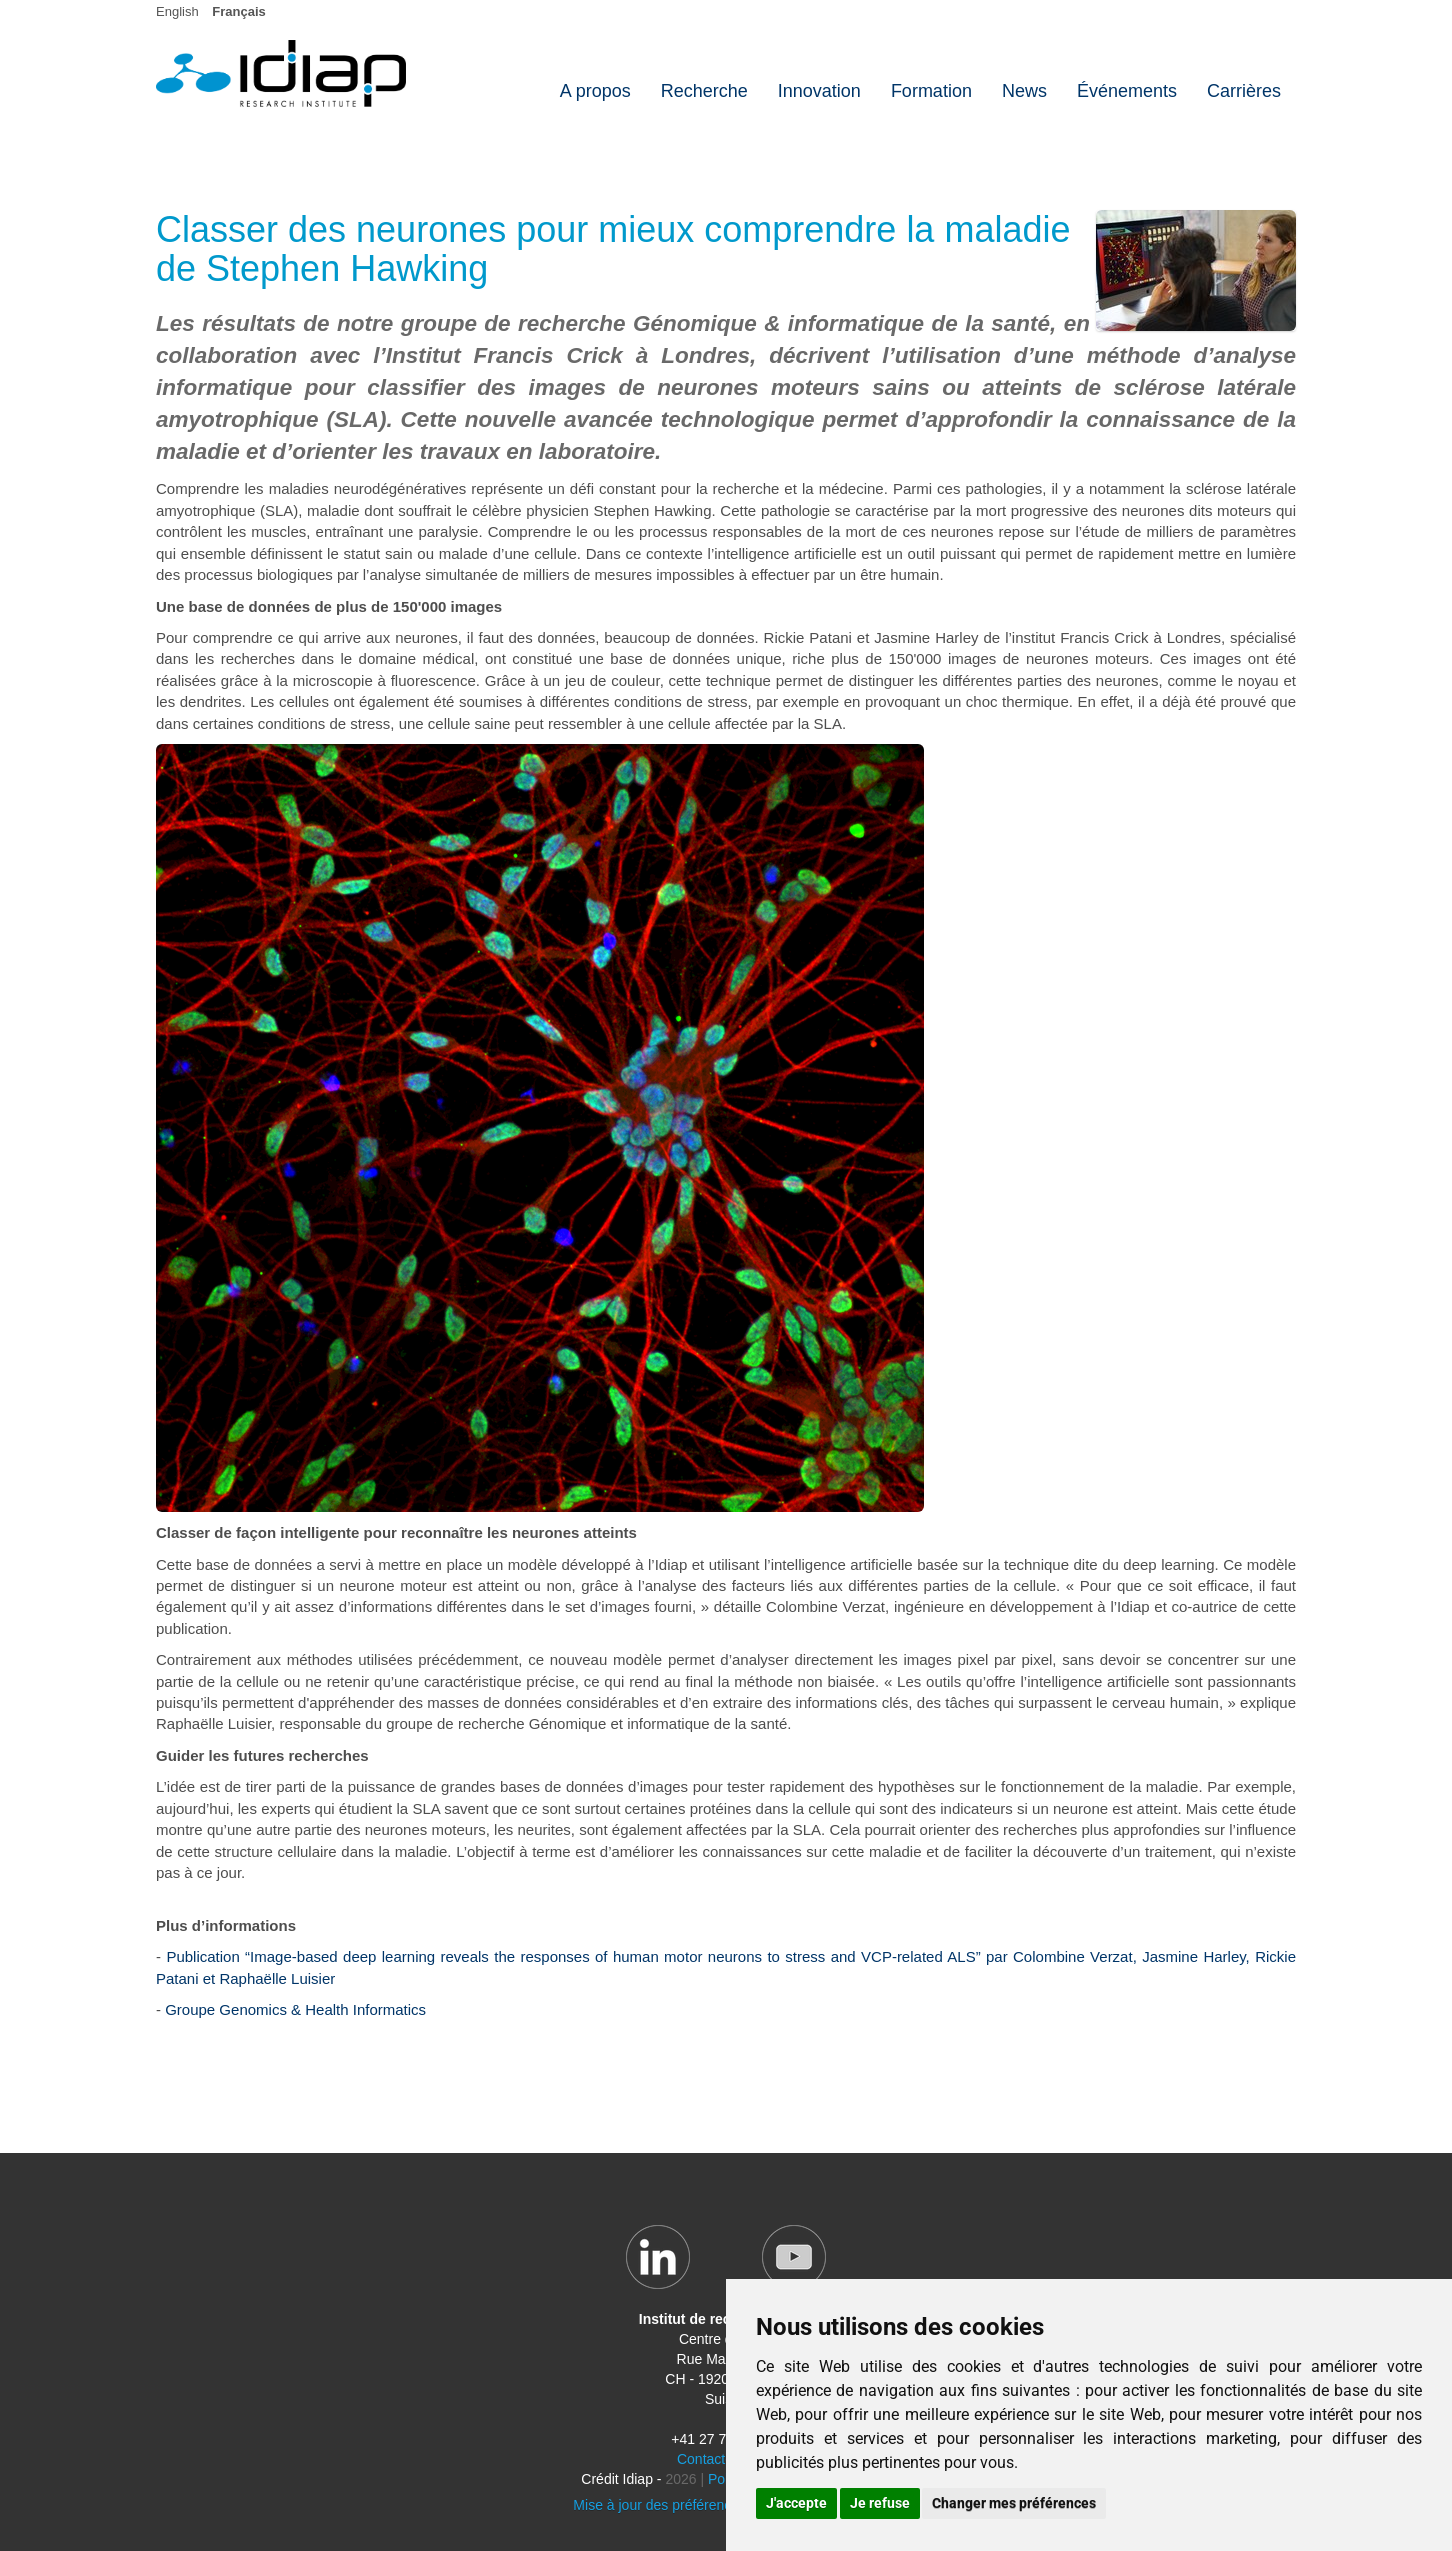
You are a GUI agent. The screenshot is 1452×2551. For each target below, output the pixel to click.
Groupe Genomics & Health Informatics (295, 2009)
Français (238, 11)
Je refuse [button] (880, 2503)
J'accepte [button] (796, 2503)
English (177, 11)
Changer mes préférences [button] (1014, 2503)
